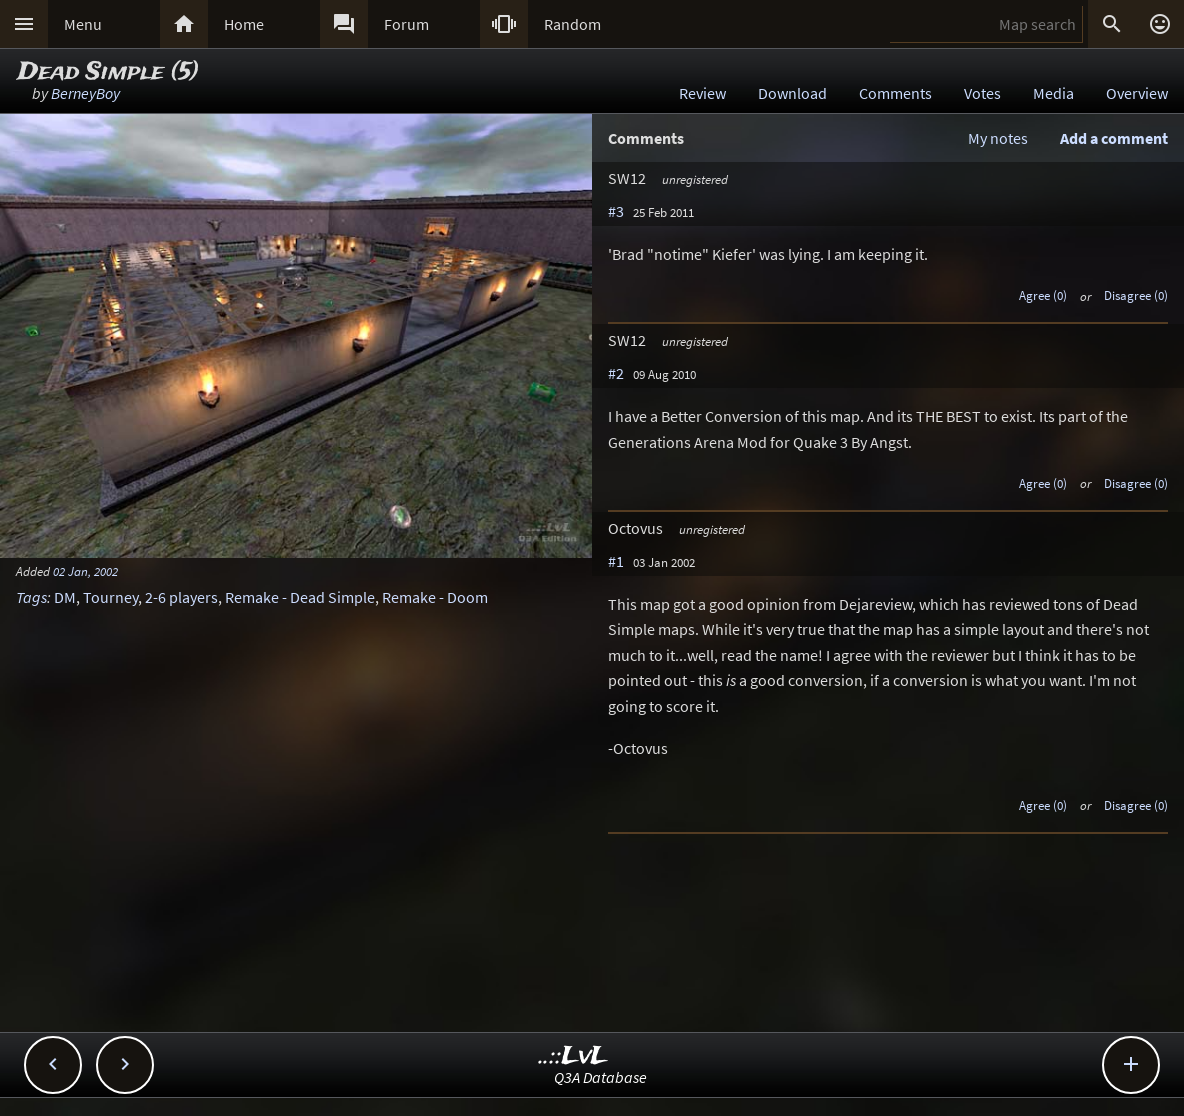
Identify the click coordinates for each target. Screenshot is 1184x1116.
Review (702, 93)
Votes (982, 93)
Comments (895, 93)
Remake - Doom (435, 597)
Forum (406, 24)
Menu (83, 24)
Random (572, 24)
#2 (616, 373)
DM (65, 597)
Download (792, 93)
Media (1053, 93)
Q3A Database (600, 1077)
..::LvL (573, 1056)
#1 (616, 561)
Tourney (110, 597)
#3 (616, 211)
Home (244, 24)
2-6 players (181, 597)
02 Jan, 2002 (85, 571)
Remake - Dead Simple (300, 597)
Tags (31, 597)
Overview (1137, 93)
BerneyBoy (85, 93)
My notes (998, 138)
